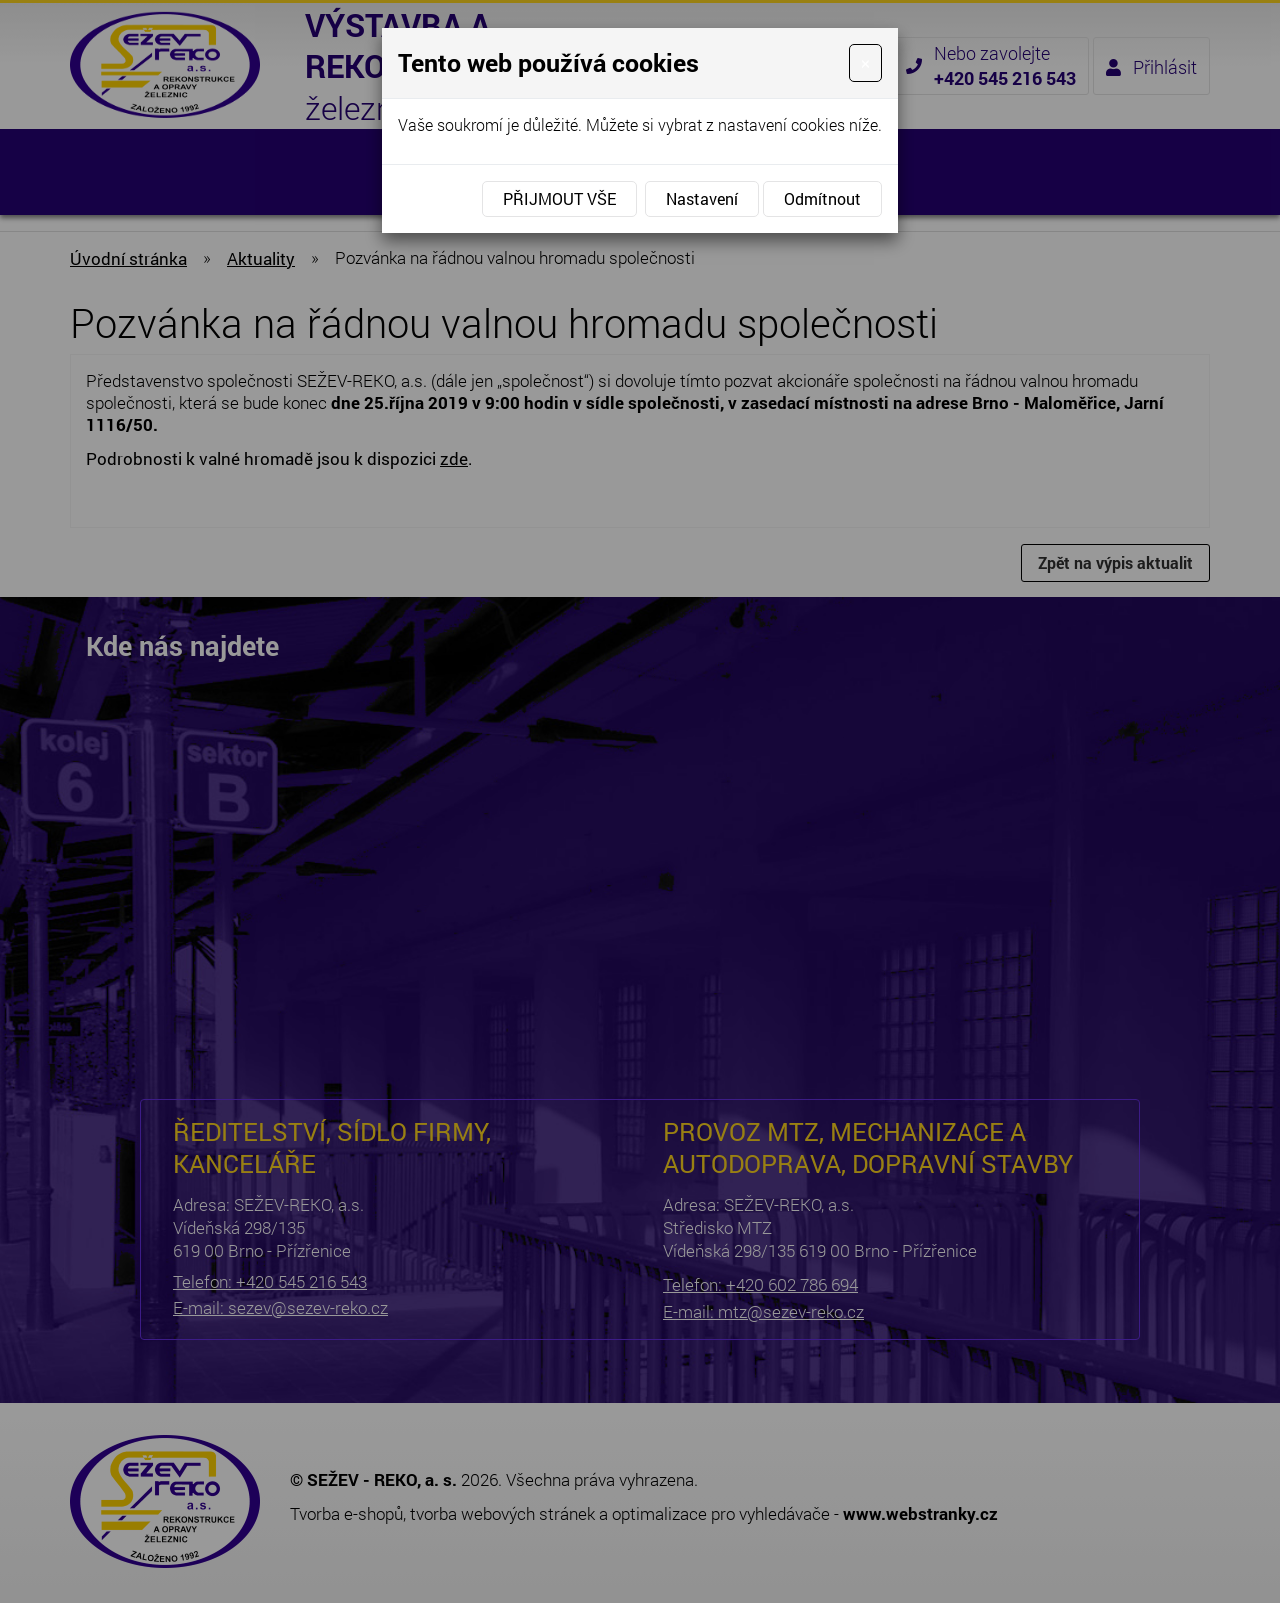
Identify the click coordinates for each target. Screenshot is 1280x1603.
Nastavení (702, 198)
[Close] (865, 63)
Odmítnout (822, 198)
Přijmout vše (559, 198)
